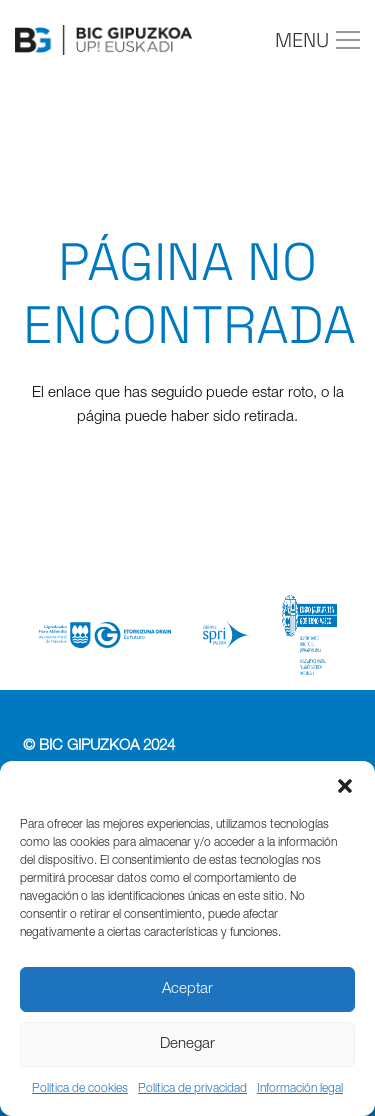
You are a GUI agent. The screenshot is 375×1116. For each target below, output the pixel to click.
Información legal (300, 1089)
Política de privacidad (192, 1089)
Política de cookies (80, 1089)
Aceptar (187, 989)
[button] (345, 786)
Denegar (187, 1044)
